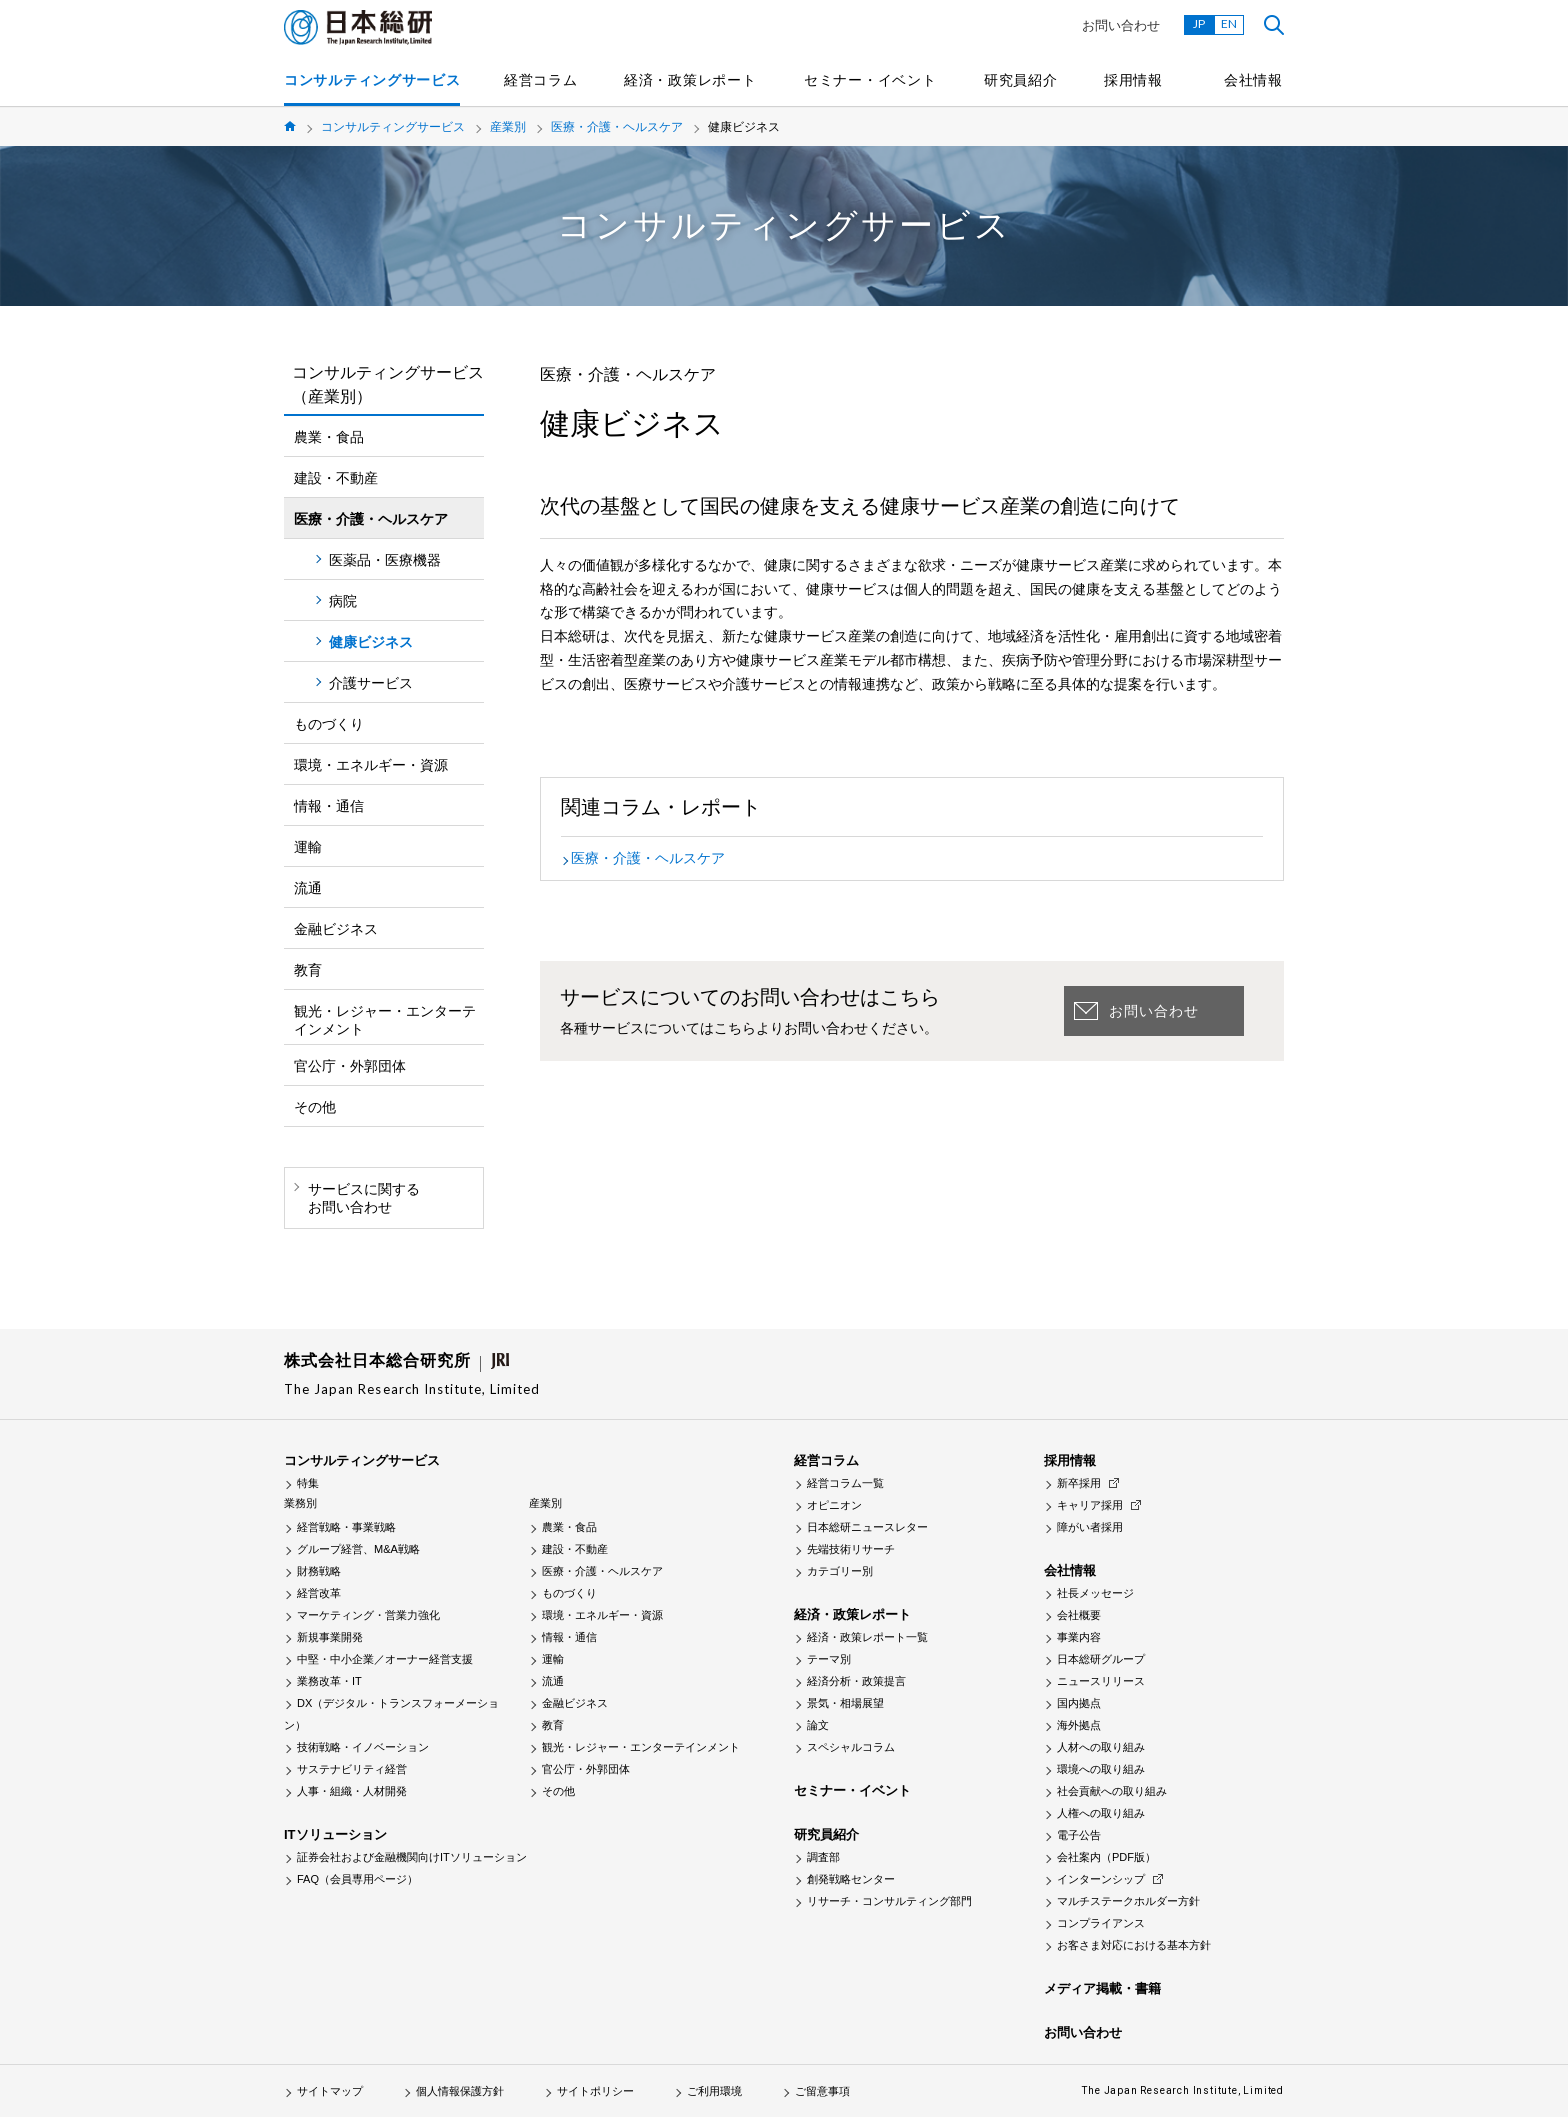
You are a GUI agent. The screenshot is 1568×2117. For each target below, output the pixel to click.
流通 (308, 888)
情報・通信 (329, 806)
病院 (343, 601)
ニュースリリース (1101, 1681)
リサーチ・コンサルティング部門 (889, 1901)
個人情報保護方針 (460, 2091)
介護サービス (371, 683)
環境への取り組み (1101, 1769)
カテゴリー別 (840, 1571)
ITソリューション (335, 1834)
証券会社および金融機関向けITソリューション (412, 1857)
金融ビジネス (336, 929)
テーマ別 (829, 1659)
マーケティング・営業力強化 (368, 1615)
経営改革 (319, 1593)
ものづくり (329, 724)
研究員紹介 (1021, 80)
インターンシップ (1101, 1879)
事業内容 (1079, 1637)
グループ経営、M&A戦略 (358, 1549)
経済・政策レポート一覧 (867, 1637)
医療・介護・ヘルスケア (617, 127)
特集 (308, 1483)
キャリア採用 (1090, 1505)
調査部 (823, 1857)
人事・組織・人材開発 (352, 1791)
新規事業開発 (330, 1637)
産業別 (508, 127)
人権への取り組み (1101, 1813)
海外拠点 (1079, 1725)
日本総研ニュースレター (867, 1527)
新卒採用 (1079, 1483)
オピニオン (834, 1505)
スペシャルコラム (851, 1747)
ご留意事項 (822, 2091)
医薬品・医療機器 (385, 560)
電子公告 (1079, 1835)
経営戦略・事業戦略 (346, 1527)
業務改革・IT (329, 1681)
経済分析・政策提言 (856, 1681)
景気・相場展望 (845, 1703)
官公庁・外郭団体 (350, 1066)
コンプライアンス (1101, 1923)
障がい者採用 (1090, 1527)
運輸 (308, 847)
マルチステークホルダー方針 (1128, 1901)
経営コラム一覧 (845, 1483)
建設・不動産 (336, 478)
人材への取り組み (1101, 1747)
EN (1229, 23)
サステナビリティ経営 (352, 1769)
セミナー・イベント (870, 80)
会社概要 (1079, 1615)
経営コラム (541, 80)
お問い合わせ (1121, 25)
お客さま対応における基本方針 (1134, 1945)
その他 (315, 1107)
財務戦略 (319, 1571)
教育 (308, 970)
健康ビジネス (371, 642)
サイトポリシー (595, 2091)
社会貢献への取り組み (1112, 1791)
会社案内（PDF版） (1106, 1857)
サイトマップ (330, 2091)
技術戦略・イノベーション (363, 1747)
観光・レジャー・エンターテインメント (385, 1020)
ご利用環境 (714, 2091)
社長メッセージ (1095, 1593)
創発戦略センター (851, 1879)
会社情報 (1253, 80)
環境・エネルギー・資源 (371, 765)
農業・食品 (329, 437)
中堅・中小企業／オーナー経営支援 (385, 1659)
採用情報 (1133, 80)
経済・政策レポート (690, 80)
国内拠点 (1079, 1703)
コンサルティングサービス (372, 80)
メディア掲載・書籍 (1102, 1988)
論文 (818, 1725)
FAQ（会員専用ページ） (357, 1879)
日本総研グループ (1101, 1659)
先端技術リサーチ (851, 1549)
